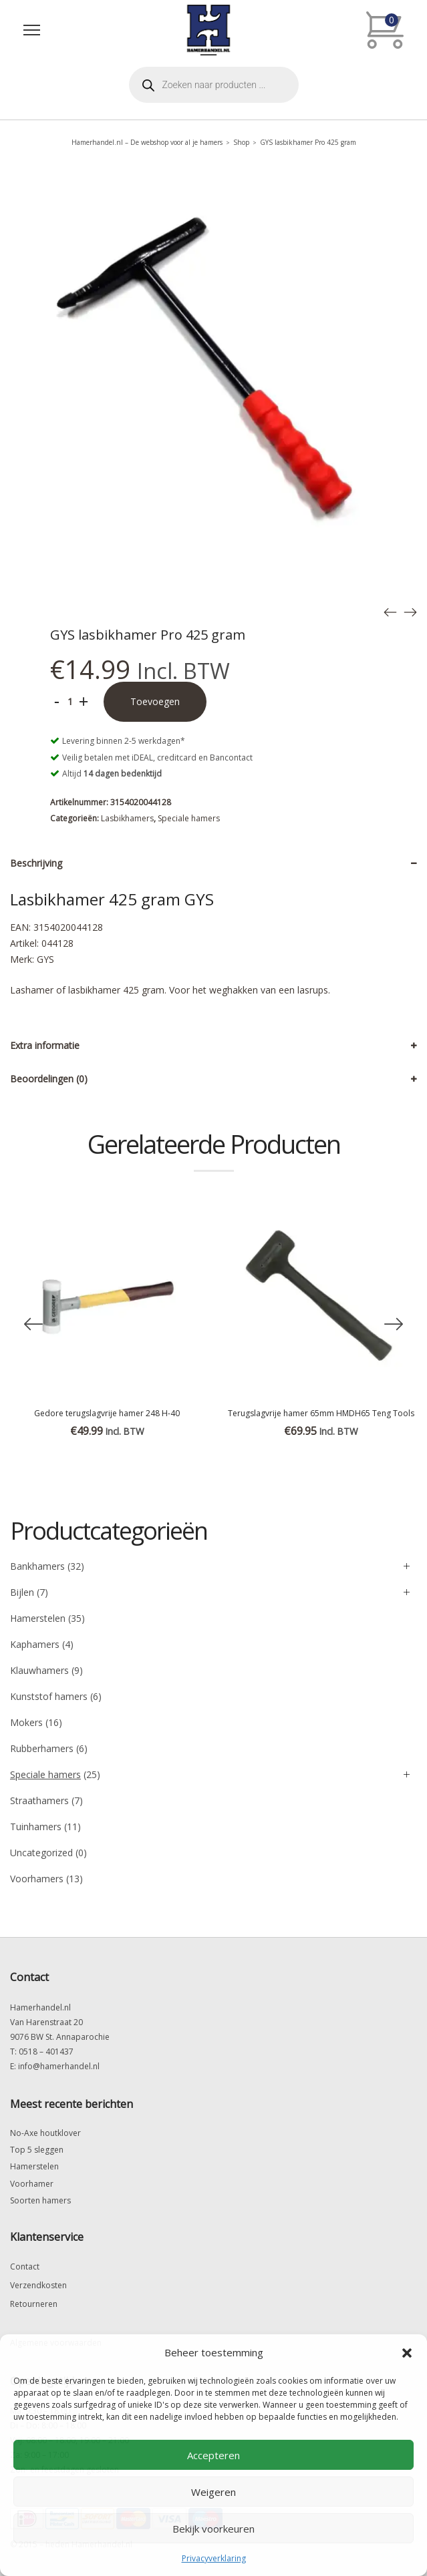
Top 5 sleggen (36, 2149)
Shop (241, 142)
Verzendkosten (38, 2285)
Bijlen (22, 1592)
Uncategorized (41, 1852)
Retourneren (33, 2304)
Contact (24, 2266)
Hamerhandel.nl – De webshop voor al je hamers (147, 142)
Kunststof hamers (49, 1696)
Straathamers (39, 1800)
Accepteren (213, 2455)
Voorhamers (36, 1878)
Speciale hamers (189, 818)
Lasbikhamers (127, 818)
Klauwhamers (39, 1670)
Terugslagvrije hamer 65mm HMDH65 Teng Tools (321, 1413)
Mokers (26, 1722)
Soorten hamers (40, 2200)
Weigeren (213, 2492)
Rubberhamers (42, 1748)
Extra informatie (45, 1045)
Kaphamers (34, 1644)
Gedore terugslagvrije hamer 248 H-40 (107, 1413)
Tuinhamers (35, 1826)
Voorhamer (31, 2183)
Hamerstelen (37, 1618)
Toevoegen (155, 701)
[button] (407, 2353)
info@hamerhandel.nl (59, 2066)
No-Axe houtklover (45, 2133)
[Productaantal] (70, 702)
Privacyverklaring (214, 2558)
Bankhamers (37, 1566)
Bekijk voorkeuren (213, 2528)
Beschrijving (36, 863)
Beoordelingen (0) (49, 1078)
